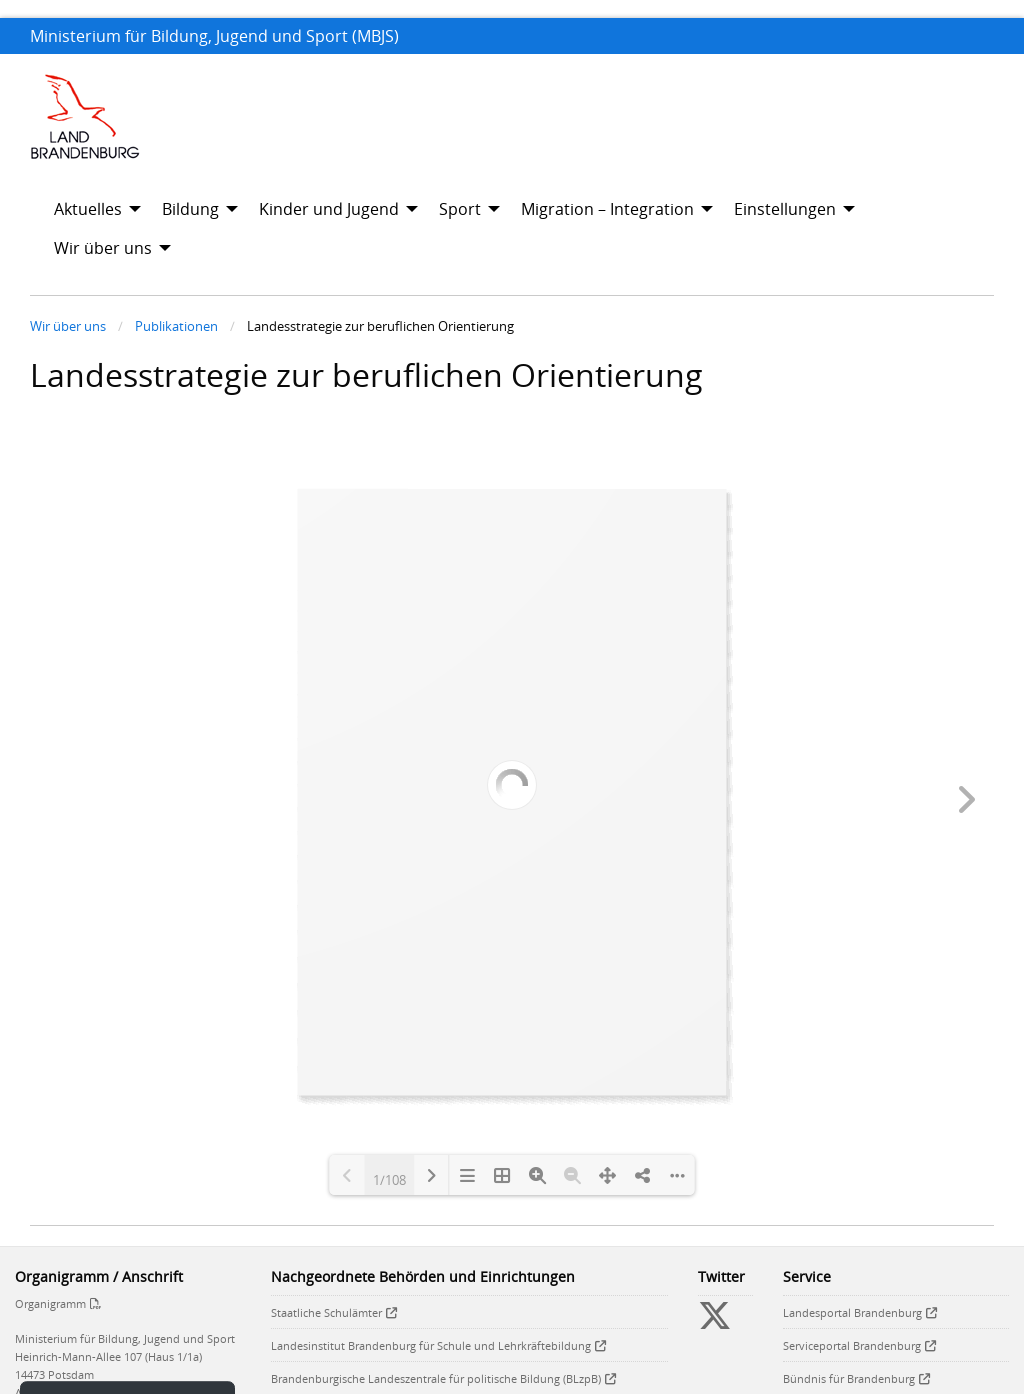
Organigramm (50, 1303)
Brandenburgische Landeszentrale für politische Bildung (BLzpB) (436, 1378)
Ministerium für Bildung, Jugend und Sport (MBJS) (214, 36)
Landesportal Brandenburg (852, 1312)
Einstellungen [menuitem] (785, 209)
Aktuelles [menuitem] (88, 209)
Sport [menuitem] (460, 209)
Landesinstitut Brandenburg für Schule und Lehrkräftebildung (431, 1345)
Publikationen (176, 326)
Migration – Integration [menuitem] (607, 209)
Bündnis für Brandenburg (849, 1378)
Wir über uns (68, 326)
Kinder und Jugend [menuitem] (329, 209)
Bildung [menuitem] (190, 209)
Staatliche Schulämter (326, 1312)
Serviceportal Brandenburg (852, 1345)
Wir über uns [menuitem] (103, 248)
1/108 (389, 1178)
